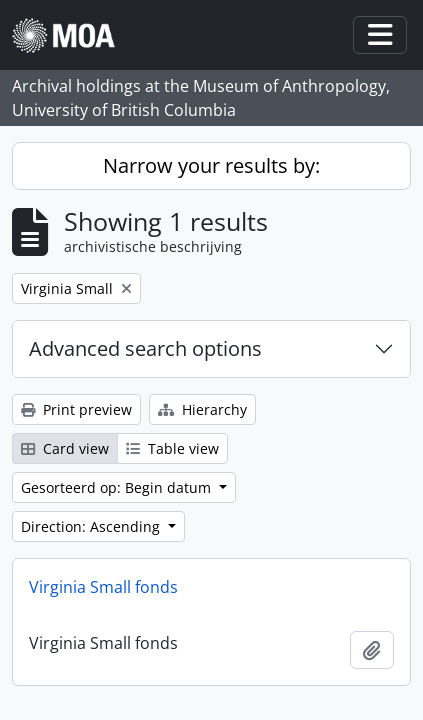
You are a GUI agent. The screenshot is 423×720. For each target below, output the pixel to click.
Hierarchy (202, 409)
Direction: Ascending (92, 526)
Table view (172, 448)
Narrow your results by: (211, 165)
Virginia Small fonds (103, 587)
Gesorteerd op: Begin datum (118, 487)
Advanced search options (145, 348)
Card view (65, 448)
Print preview (76, 409)
